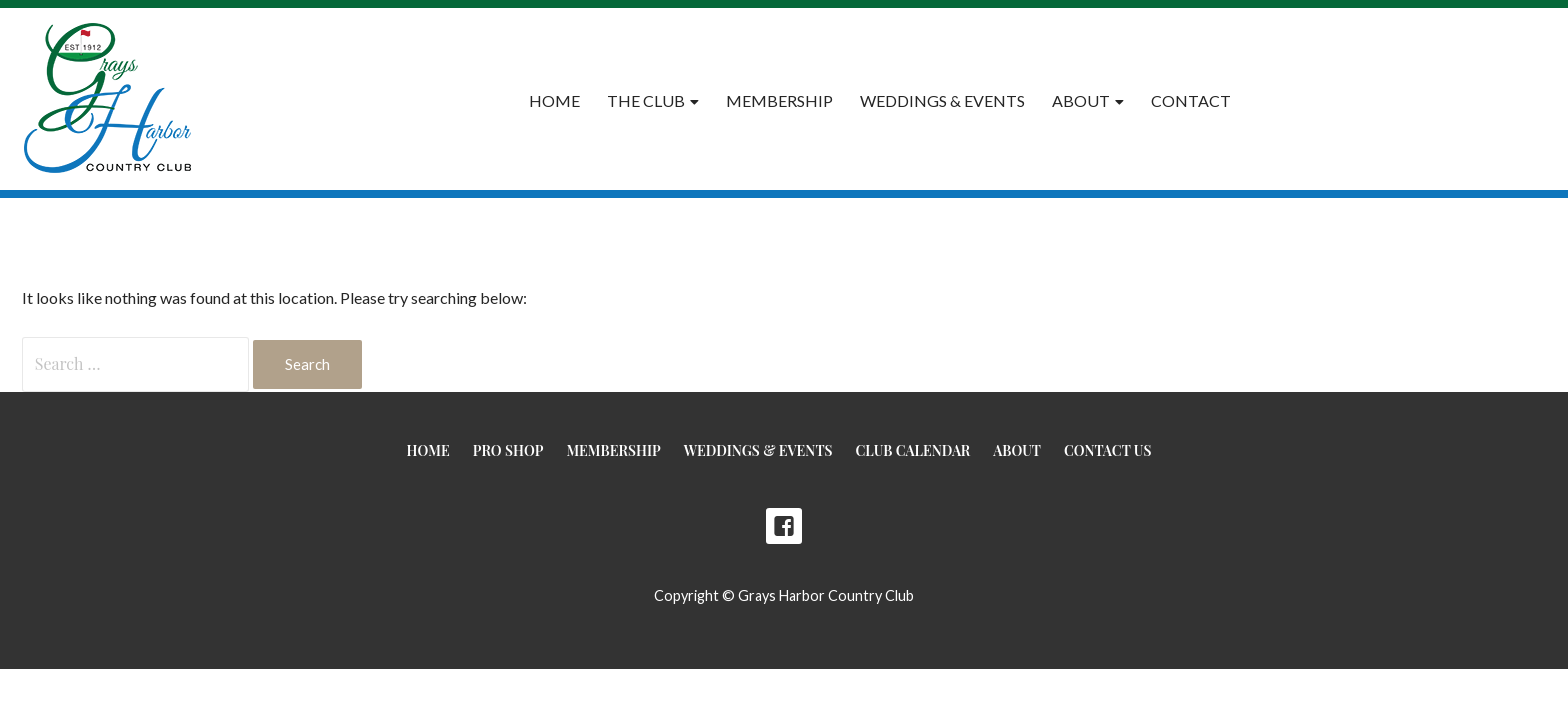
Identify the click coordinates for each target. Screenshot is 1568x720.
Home (554, 100)
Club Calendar (913, 450)
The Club (646, 100)
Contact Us (1107, 450)
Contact (1191, 100)
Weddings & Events (942, 100)
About (1081, 100)
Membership (779, 100)
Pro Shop (508, 450)
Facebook (784, 526)
